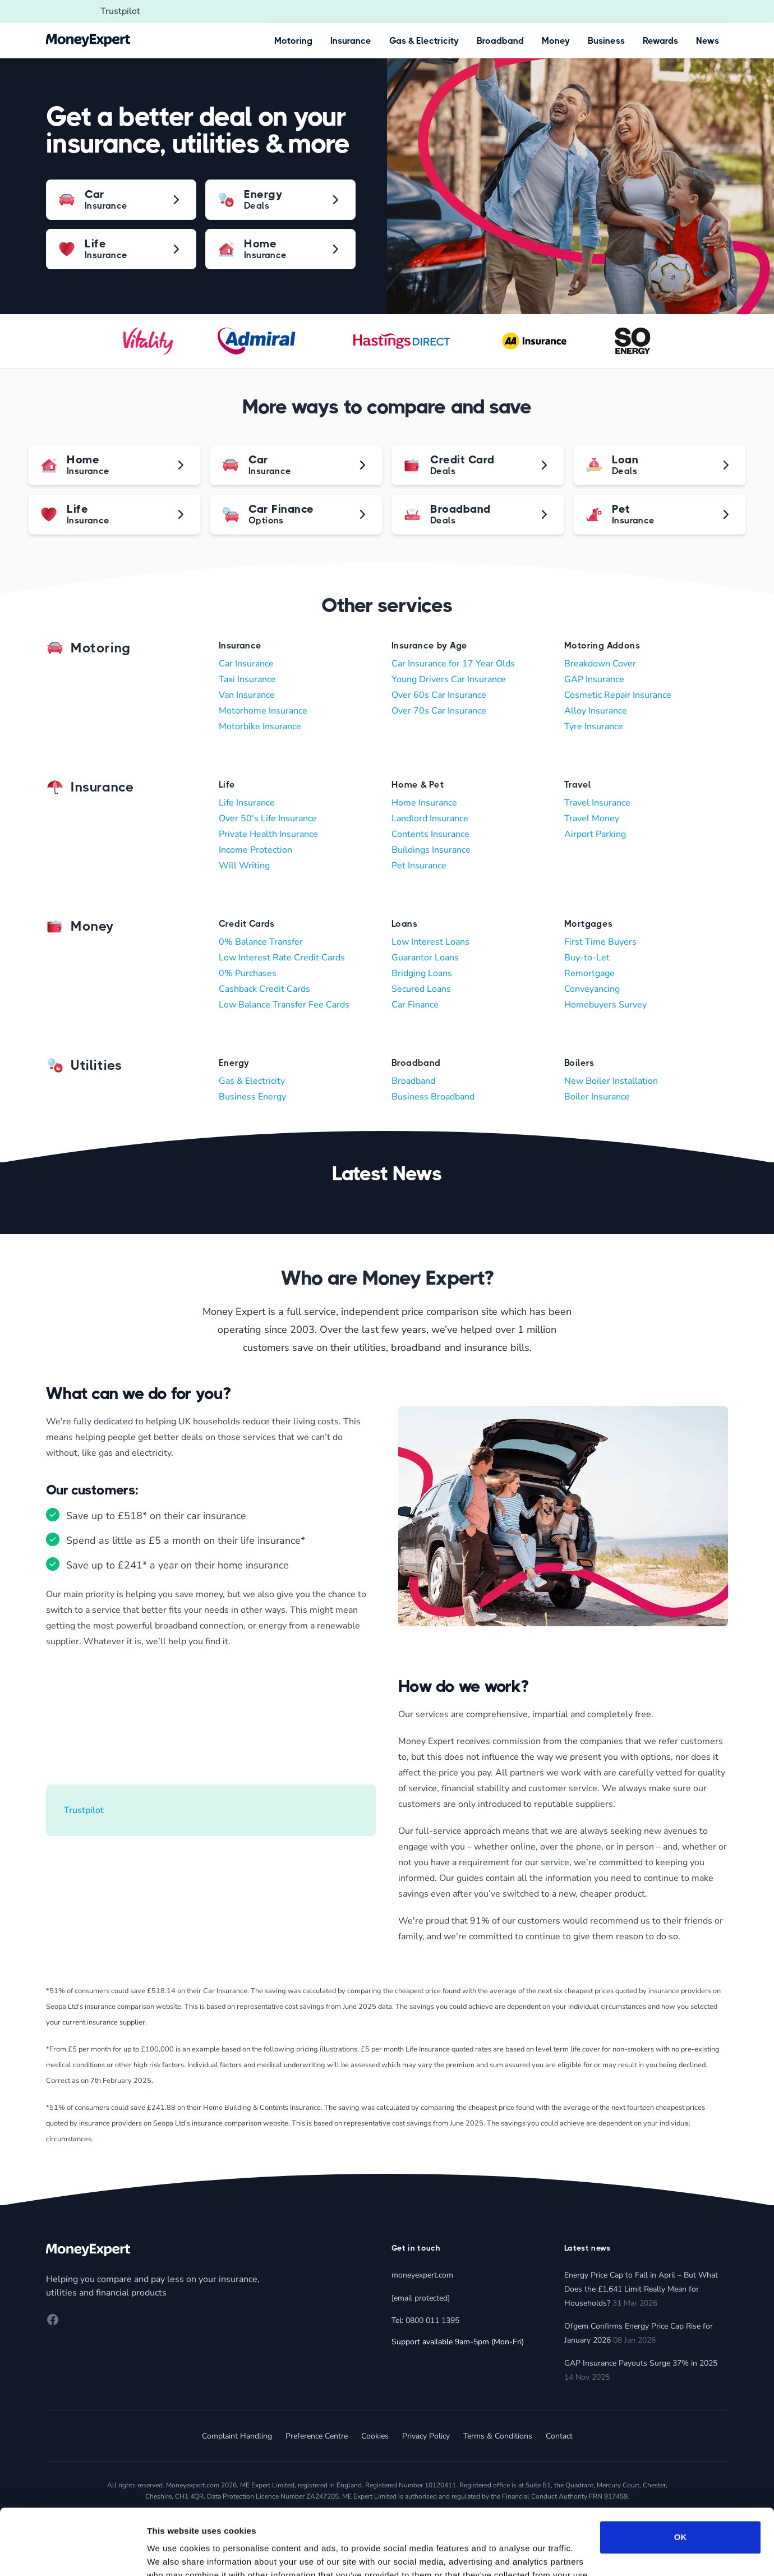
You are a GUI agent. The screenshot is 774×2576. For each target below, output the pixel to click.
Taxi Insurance (247, 679)
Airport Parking (595, 834)
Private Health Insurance (268, 834)
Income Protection (255, 850)
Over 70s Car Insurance (438, 711)
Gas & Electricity (424, 40)
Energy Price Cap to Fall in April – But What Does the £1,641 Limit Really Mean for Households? (641, 2289)
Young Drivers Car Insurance (448, 679)
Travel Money (591, 818)
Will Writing (244, 865)
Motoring (293, 40)
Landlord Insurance (429, 818)
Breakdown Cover (600, 663)
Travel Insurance (597, 803)
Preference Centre (316, 2436)
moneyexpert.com (422, 2275)
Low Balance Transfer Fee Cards (284, 1005)
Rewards (660, 40)
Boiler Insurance (597, 1097)
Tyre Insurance (593, 726)
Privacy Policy (426, 2436)
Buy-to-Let (587, 957)
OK (680, 2471)
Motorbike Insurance (260, 726)
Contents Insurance (430, 834)
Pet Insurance (418, 865)
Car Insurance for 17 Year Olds (453, 663)
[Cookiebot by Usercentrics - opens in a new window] (73, 2554)
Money (556, 40)
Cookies (375, 2436)
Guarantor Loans (425, 957)
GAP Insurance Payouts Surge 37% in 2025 (640, 2363)
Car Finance (415, 1005)
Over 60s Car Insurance (438, 695)
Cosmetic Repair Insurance (617, 695)
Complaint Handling (237, 2436)
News (707, 40)
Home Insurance (424, 803)
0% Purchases (248, 973)
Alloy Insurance (595, 711)
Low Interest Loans (430, 942)
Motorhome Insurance (263, 711)
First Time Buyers (600, 942)
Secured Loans (421, 989)
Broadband (500, 40)
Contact (559, 2436)
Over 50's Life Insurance (268, 818)
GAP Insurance (594, 679)
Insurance (350, 40)
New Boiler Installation (611, 1081)
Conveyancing (592, 989)
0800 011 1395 (432, 2320)
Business (606, 40)
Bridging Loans (421, 973)
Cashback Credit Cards (264, 989)
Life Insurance (247, 803)
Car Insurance (246, 663)
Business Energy (252, 1097)
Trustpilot (120, 11)
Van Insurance (247, 695)
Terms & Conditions (497, 2436)
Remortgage (589, 973)
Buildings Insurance (431, 850)
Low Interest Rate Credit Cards (282, 957)
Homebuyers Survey (605, 1005)
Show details (173, 2554)
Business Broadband (432, 1097)
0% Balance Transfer (261, 942)
